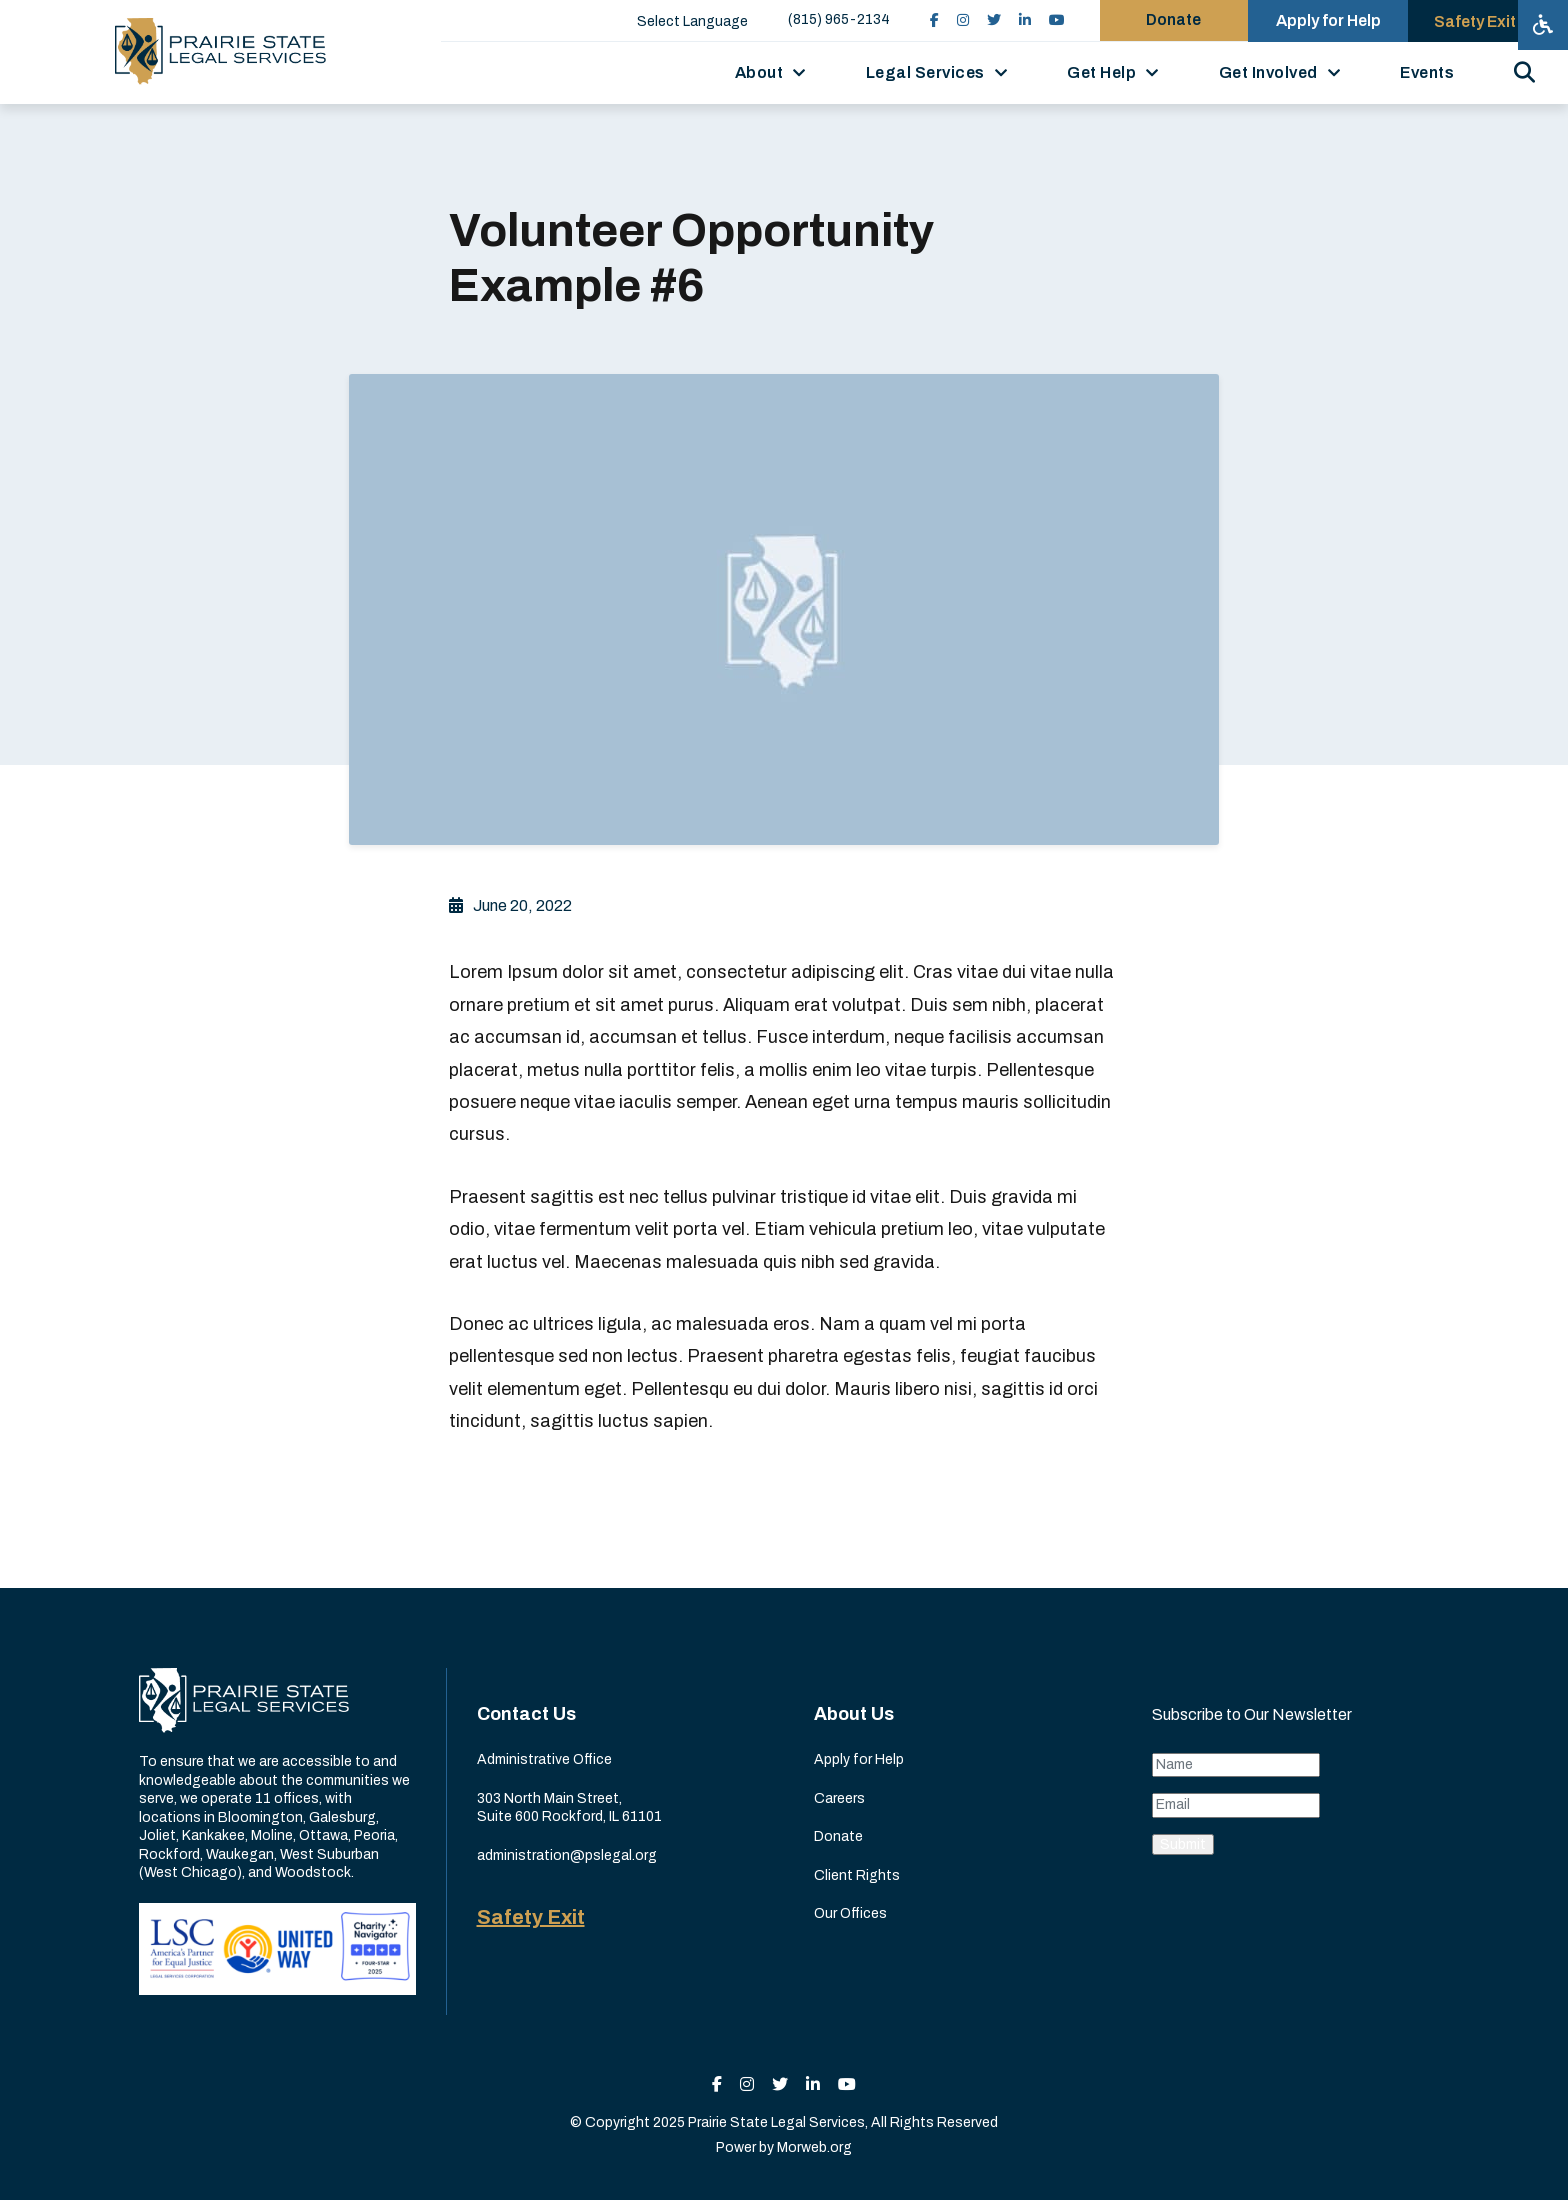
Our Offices (850, 1913)
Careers (839, 1798)
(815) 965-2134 (827, 19)
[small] (922, 20)
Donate (838, 1836)
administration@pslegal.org (567, 1855)
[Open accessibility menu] (1543, 25)
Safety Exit (531, 1917)
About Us (854, 1714)
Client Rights (857, 1875)
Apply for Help (859, 1759)
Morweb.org (814, 2147)
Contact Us (526, 1714)
